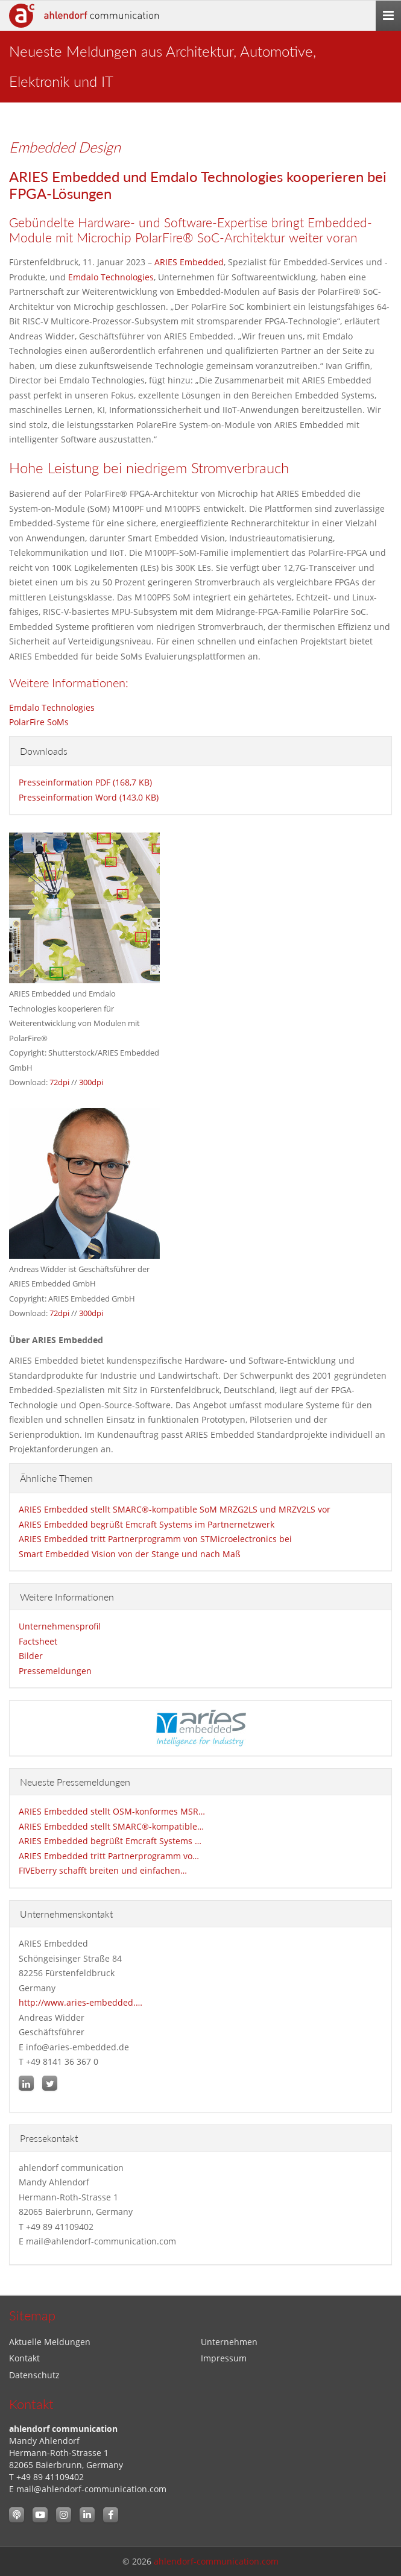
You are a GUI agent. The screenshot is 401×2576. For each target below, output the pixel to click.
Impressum (224, 2358)
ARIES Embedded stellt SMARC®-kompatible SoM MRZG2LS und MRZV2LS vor (174, 1509)
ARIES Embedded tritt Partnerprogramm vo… (109, 1856)
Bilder (31, 1655)
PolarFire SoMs (39, 722)
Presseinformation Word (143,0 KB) (89, 797)
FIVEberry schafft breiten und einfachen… (103, 1870)
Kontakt (24, 2358)
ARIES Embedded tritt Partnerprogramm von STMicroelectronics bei (155, 1539)
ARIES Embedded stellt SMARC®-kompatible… (111, 1826)
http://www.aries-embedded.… (80, 2002)
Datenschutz (34, 2375)
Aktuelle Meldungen (49, 2342)
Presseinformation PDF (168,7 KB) (85, 782)
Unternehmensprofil (60, 1626)
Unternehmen (229, 2342)
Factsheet (38, 1641)
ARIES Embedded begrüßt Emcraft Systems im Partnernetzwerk (146, 1524)
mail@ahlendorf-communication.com (91, 2489)
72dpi (59, 1082)
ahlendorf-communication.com (216, 2561)
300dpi (91, 1082)
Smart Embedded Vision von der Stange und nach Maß (130, 1554)
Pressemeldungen (55, 1671)
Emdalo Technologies (111, 277)
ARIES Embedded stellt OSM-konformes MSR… (112, 1811)
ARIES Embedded (189, 262)
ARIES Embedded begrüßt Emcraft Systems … (110, 1841)
